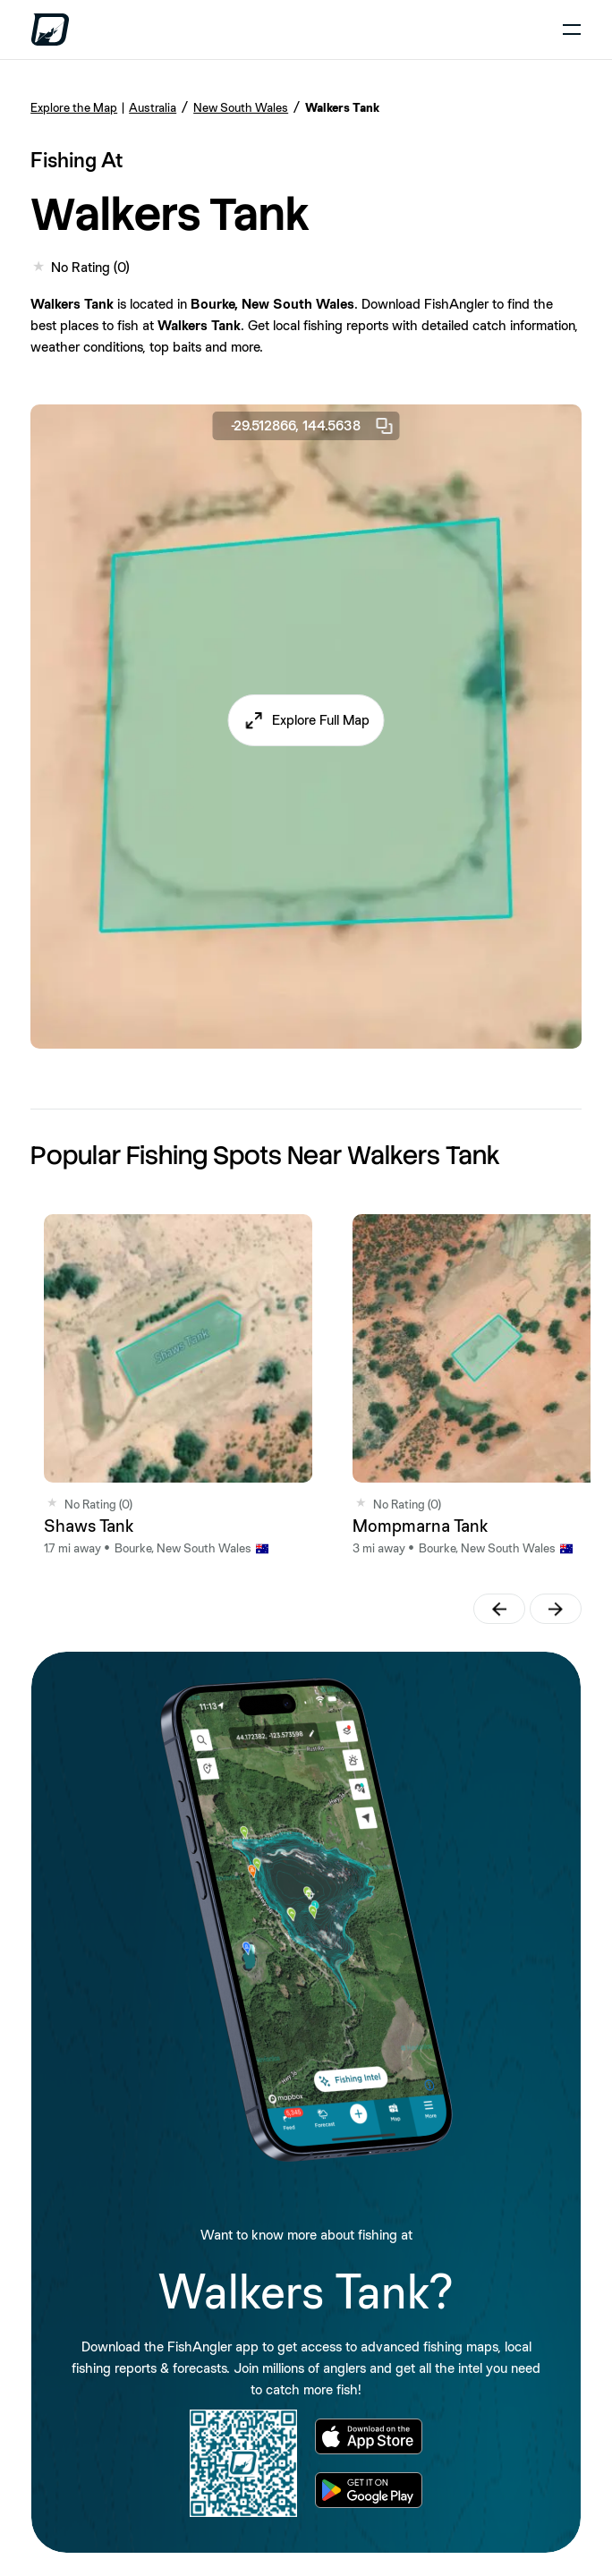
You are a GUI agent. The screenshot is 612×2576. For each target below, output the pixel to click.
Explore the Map (73, 107)
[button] (306, 720)
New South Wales (240, 107)
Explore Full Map (321, 719)
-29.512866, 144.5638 (313, 426)
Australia (152, 107)
